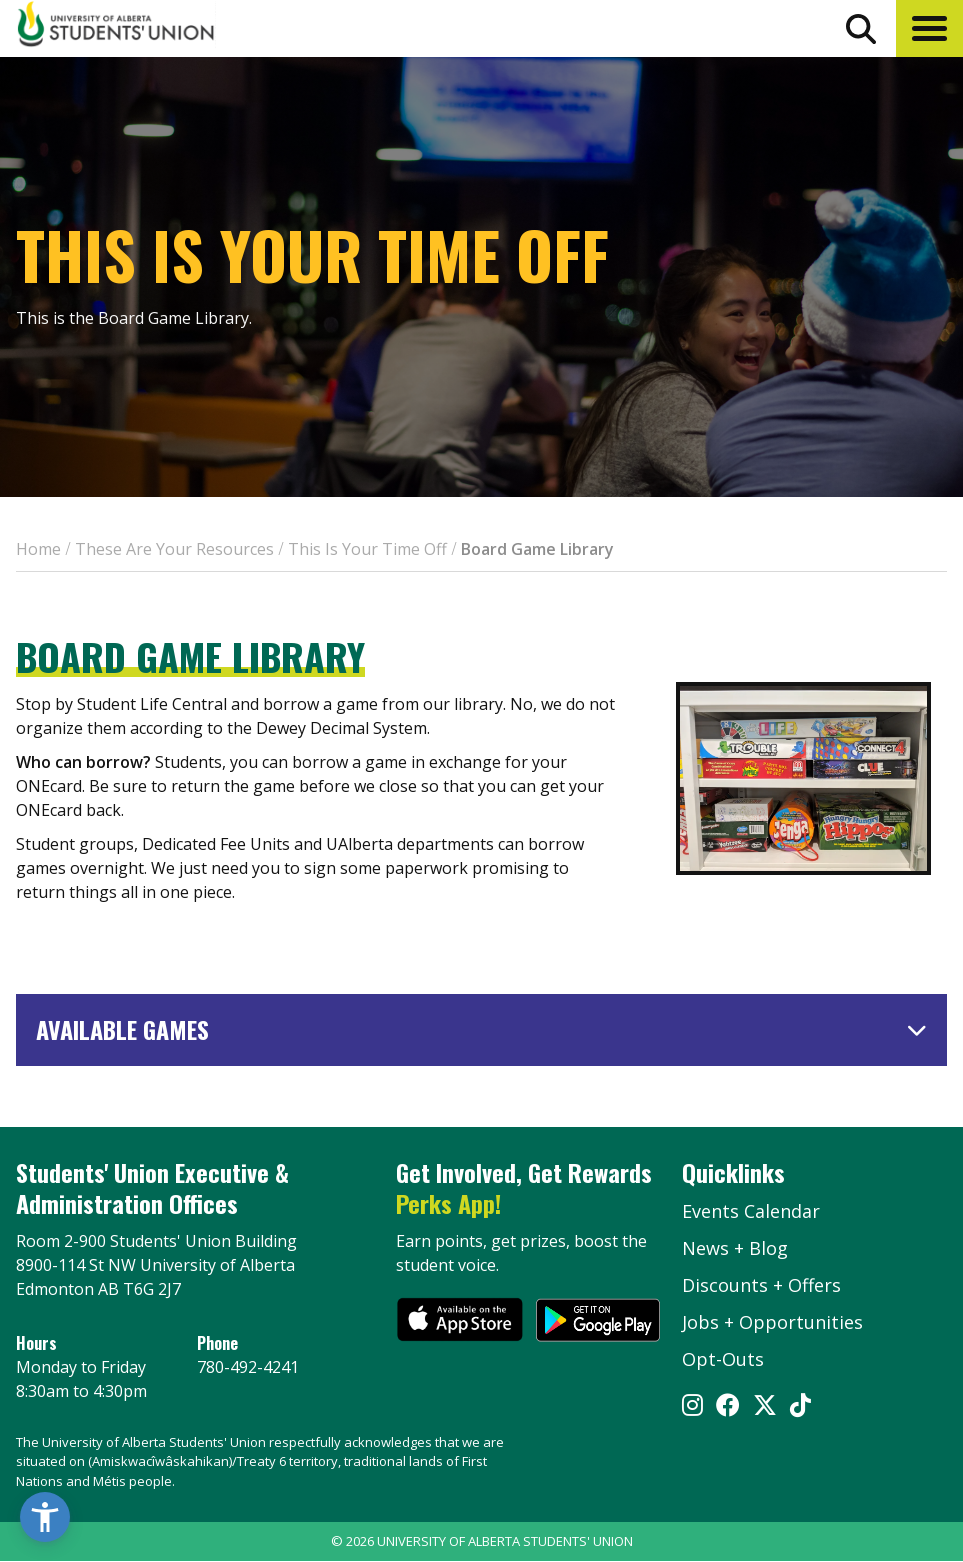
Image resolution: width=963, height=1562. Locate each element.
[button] (929, 28)
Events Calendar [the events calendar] (751, 1211)
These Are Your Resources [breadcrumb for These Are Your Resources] (174, 549)
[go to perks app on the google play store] (598, 1322)
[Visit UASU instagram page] (692, 1407)
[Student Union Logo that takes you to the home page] (116, 27)
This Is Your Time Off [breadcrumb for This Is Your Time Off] (367, 549)
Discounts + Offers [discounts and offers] (761, 1285)
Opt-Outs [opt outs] (723, 1359)
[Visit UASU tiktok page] (800, 1407)
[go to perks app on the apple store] (460, 1322)
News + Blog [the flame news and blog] (735, 1248)
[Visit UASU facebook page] (728, 1407)
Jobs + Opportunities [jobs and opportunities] (772, 1322)
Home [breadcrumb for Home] (38, 549)
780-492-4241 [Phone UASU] (248, 1367)
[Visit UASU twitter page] (765, 1407)
